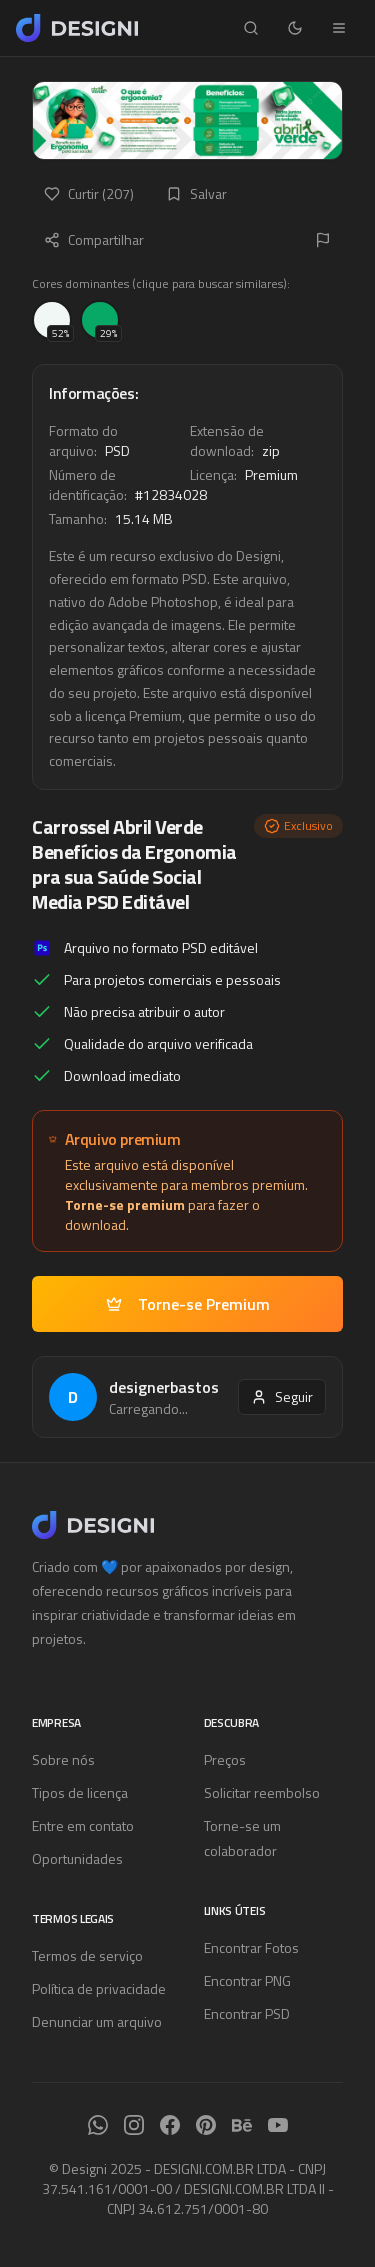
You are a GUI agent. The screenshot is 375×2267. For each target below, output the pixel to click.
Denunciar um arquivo (97, 2021)
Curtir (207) (89, 193)
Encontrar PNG (247, 1980)
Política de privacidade (99, 1988)
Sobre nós (63, 1759)
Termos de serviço (87, 1955)
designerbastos (164, 1387)
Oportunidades (77, 1858)
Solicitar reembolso (262, 1792)
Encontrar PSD (247, 2013)
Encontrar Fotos (251, 1947)
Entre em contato (83, 1825)
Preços (225, 1759)
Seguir (282, 1396)
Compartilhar (94, 239)
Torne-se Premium (188, 1304)
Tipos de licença (80, 1792)
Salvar (196, 193)
